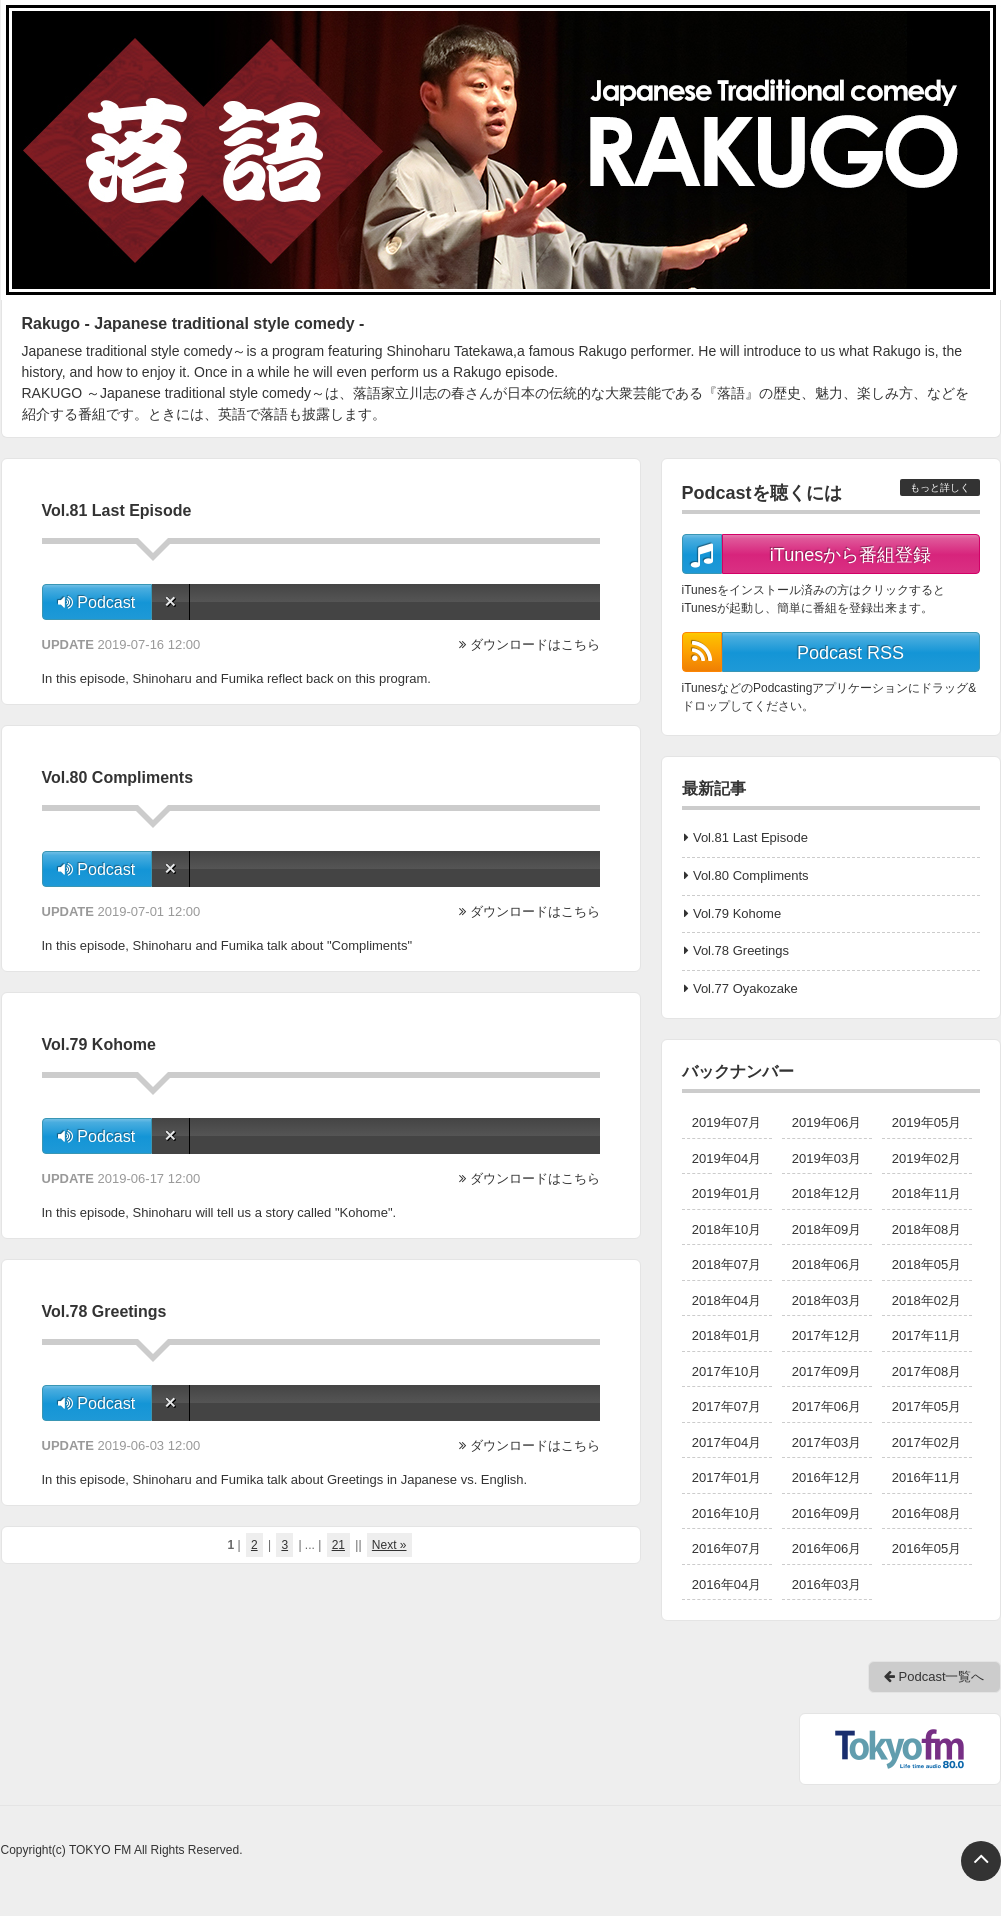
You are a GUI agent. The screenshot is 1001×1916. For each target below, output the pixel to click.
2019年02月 (926, 1158)
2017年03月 (826, 1442)
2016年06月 (826, 1548)
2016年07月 (726, 1548)
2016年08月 (926, 1513)
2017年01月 (726, 1477)
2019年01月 (726, 1193)
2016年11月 (926, 1477)
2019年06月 (826, 1122)
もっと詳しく (940, 487)
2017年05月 (926, 1406)
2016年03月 (826, 1584)
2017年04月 (726, 1442)
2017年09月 (826, 1371)
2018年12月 (826, 1193)
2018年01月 (726, 1335)
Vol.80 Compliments (751, 875)
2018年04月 (726, 1300)
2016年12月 (826, 1477)
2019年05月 (926, 1122)
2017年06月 (826, 1406)
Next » (389, 1545)
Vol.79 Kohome (737, 913)
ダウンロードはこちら (535, 644)
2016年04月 (726, 1584)
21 (338, 1545)
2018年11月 (926, 1193)
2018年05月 (926, 1264)
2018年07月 (726, 1264)
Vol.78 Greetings (741, 950)
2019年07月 (726, 1122)
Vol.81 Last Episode (750, 837)
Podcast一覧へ (934, 1676)
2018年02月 (926, 1300)
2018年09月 (826, 1229)
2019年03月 (826, 1158)
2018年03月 (826, 1300)
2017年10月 (726, 1371)
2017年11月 (926, 1335)
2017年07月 (726, 1406)
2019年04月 (726, 1158)
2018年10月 (726, 1229)
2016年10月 (726, 1513)
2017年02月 (926, 1442)
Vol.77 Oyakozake (745, 988)
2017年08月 (926, 1371)
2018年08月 (926, 1229)
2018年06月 (826, 1264)
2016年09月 (826, 1513)
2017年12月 (826, 1335)
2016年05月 (926, 1548)
